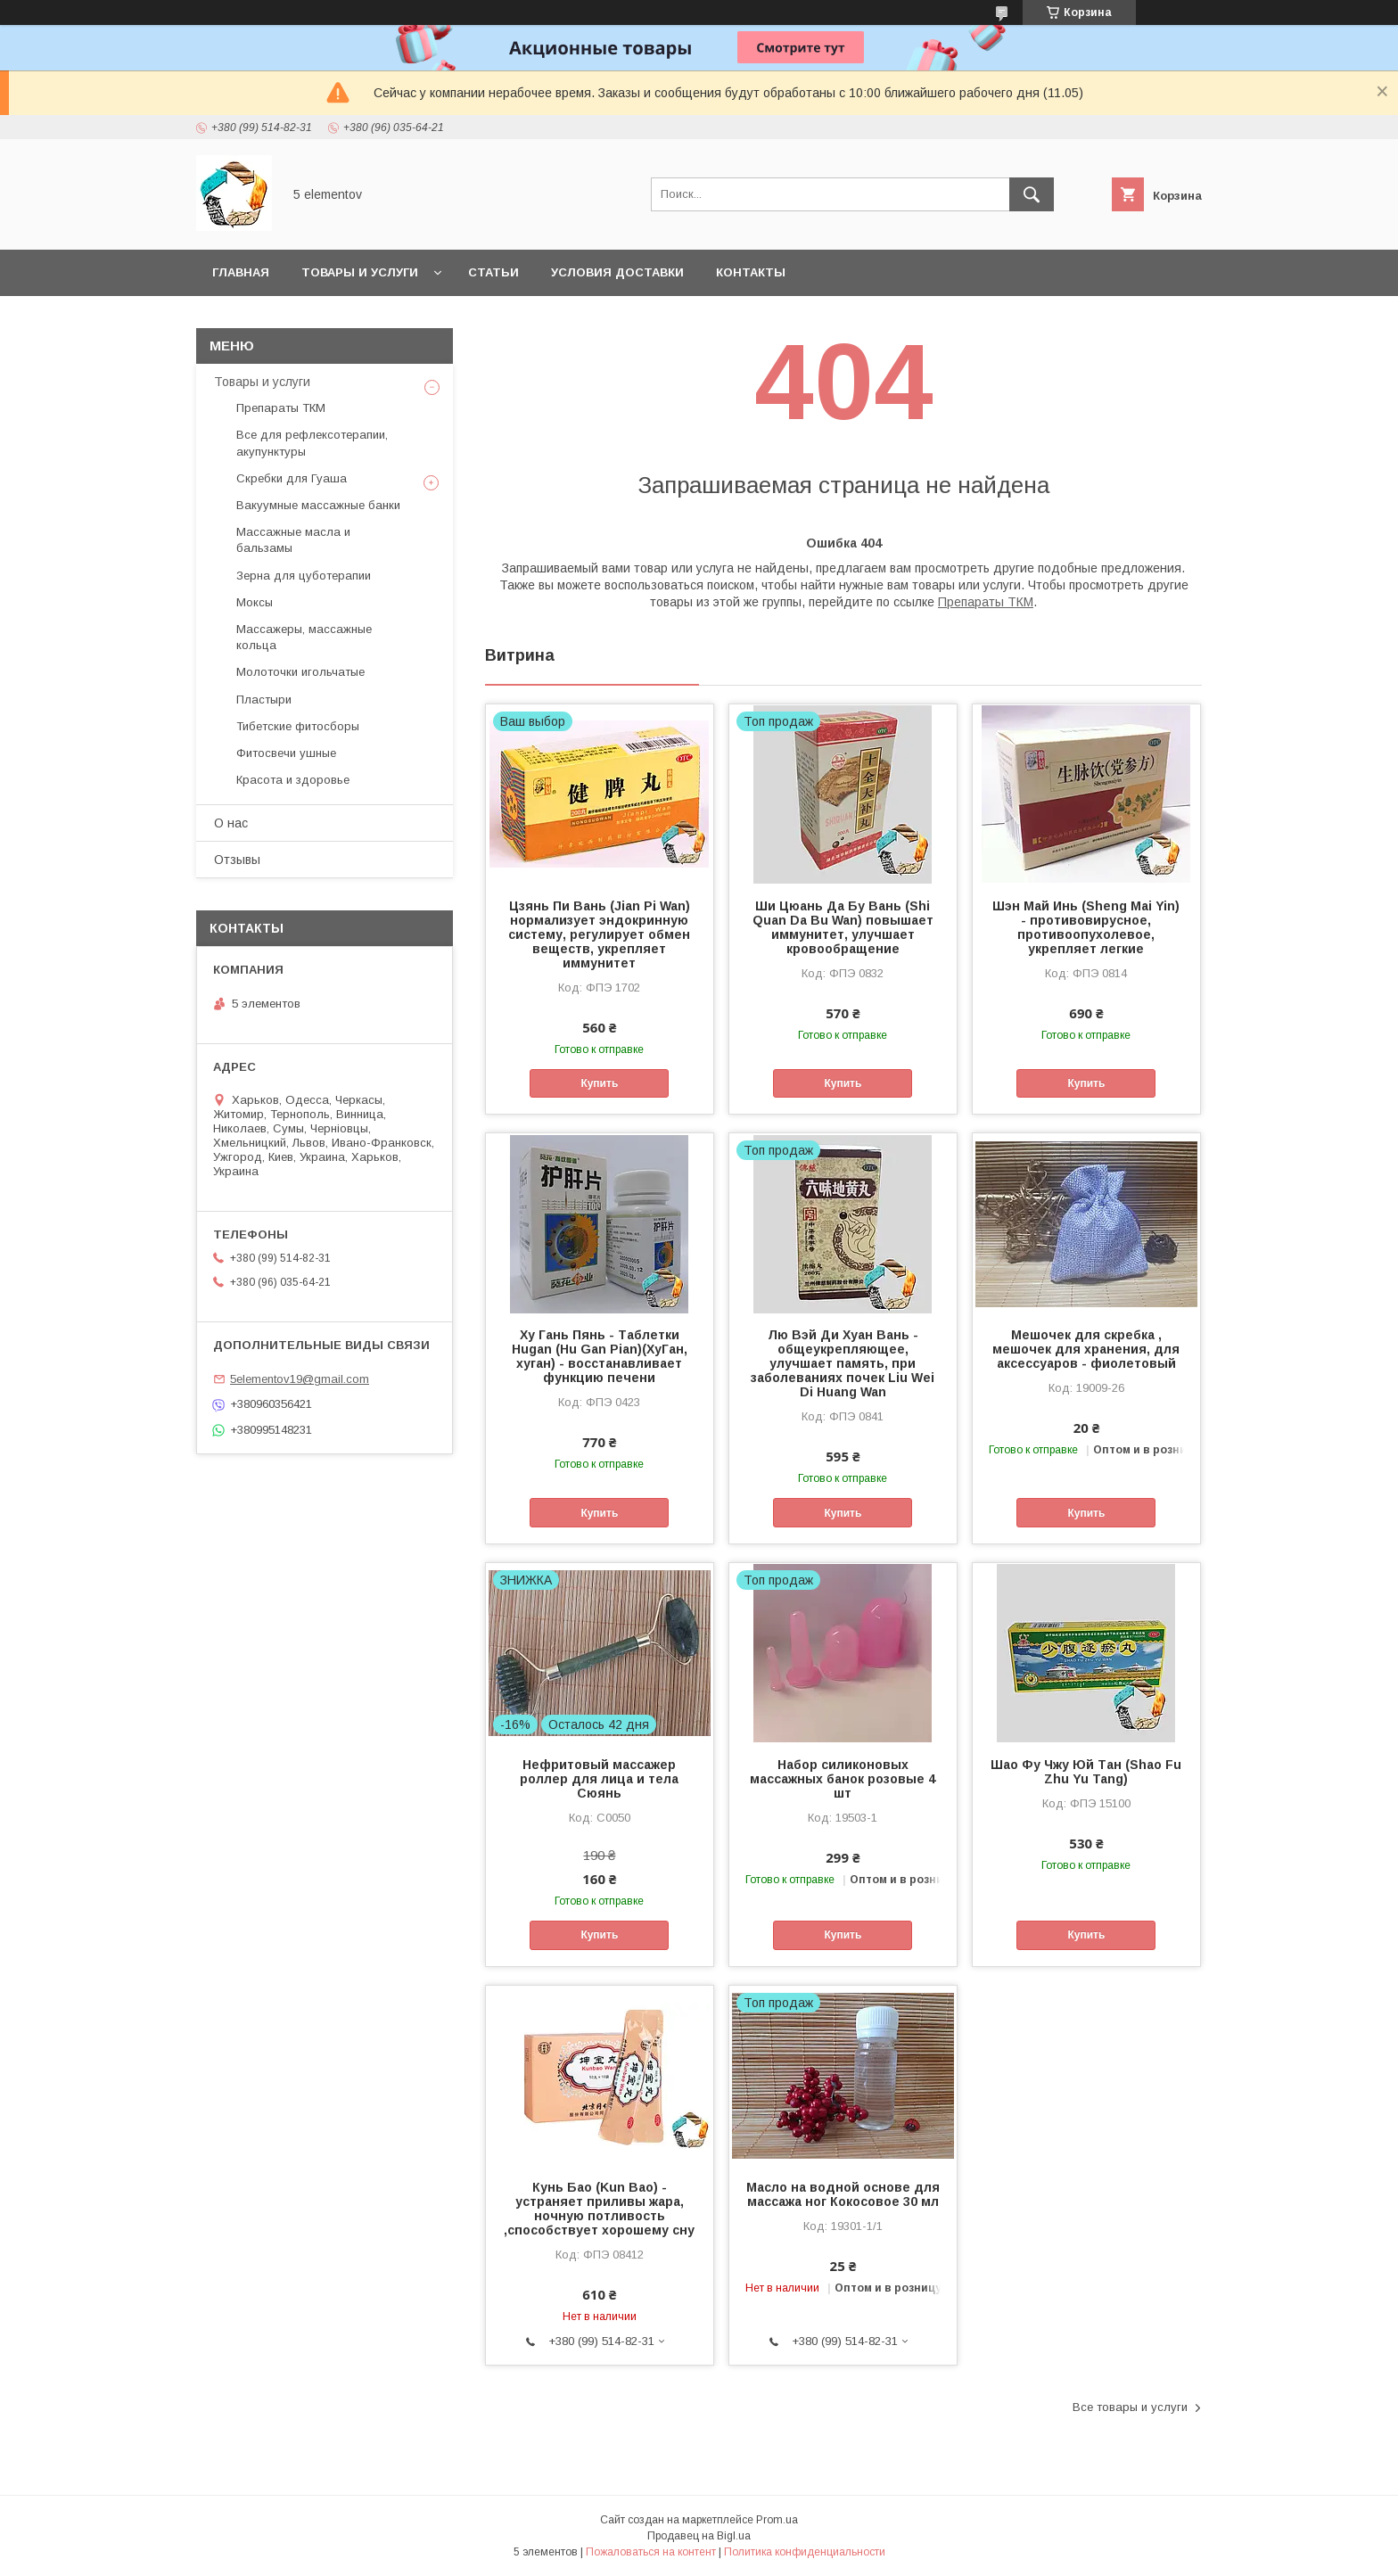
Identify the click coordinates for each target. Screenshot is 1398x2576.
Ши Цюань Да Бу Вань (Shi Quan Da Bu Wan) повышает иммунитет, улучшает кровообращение (842, 927)
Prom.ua (777, 2520)
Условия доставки (617, 272)
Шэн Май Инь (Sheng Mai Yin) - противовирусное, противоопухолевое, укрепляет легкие (1086, 927)
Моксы (254, 602)
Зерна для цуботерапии (303, 575)
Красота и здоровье (293, 779)
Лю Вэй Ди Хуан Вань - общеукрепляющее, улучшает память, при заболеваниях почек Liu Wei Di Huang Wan (842, 1363)
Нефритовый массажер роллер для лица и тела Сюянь (599, 1778)
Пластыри (264, 699)
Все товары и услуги (1130, 2407)
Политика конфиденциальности (804, 2552)
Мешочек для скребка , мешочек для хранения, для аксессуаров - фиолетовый (1086, 1349)
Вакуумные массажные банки (318, 505)
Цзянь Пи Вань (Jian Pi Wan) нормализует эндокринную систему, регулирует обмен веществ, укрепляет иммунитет (599, 934)
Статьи (493, 272)
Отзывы (237, 859)
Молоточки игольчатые (300, 672)
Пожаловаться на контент (651, 2552)
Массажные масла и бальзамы (293, 540)
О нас (231, 823)
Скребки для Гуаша (291, 478)
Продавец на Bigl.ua (699, 2536)
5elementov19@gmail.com (299, 1379)
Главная (240, 272)
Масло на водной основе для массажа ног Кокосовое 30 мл (843, 2194)
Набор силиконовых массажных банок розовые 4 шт (842, 1778)
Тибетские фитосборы (297, 726)
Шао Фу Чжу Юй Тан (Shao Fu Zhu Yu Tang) (1086, 1771)
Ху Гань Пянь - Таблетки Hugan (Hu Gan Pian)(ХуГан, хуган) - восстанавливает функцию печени (599, 1356)
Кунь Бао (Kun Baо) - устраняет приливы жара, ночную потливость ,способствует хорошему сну (599, 2208)
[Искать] (1031, 194)
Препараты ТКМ (985, 602)
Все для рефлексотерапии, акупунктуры (312, 442)
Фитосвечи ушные (286, 753)
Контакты (750, 272)
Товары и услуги (359, 272)
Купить (599, 1083)
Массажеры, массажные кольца (304, 637)
